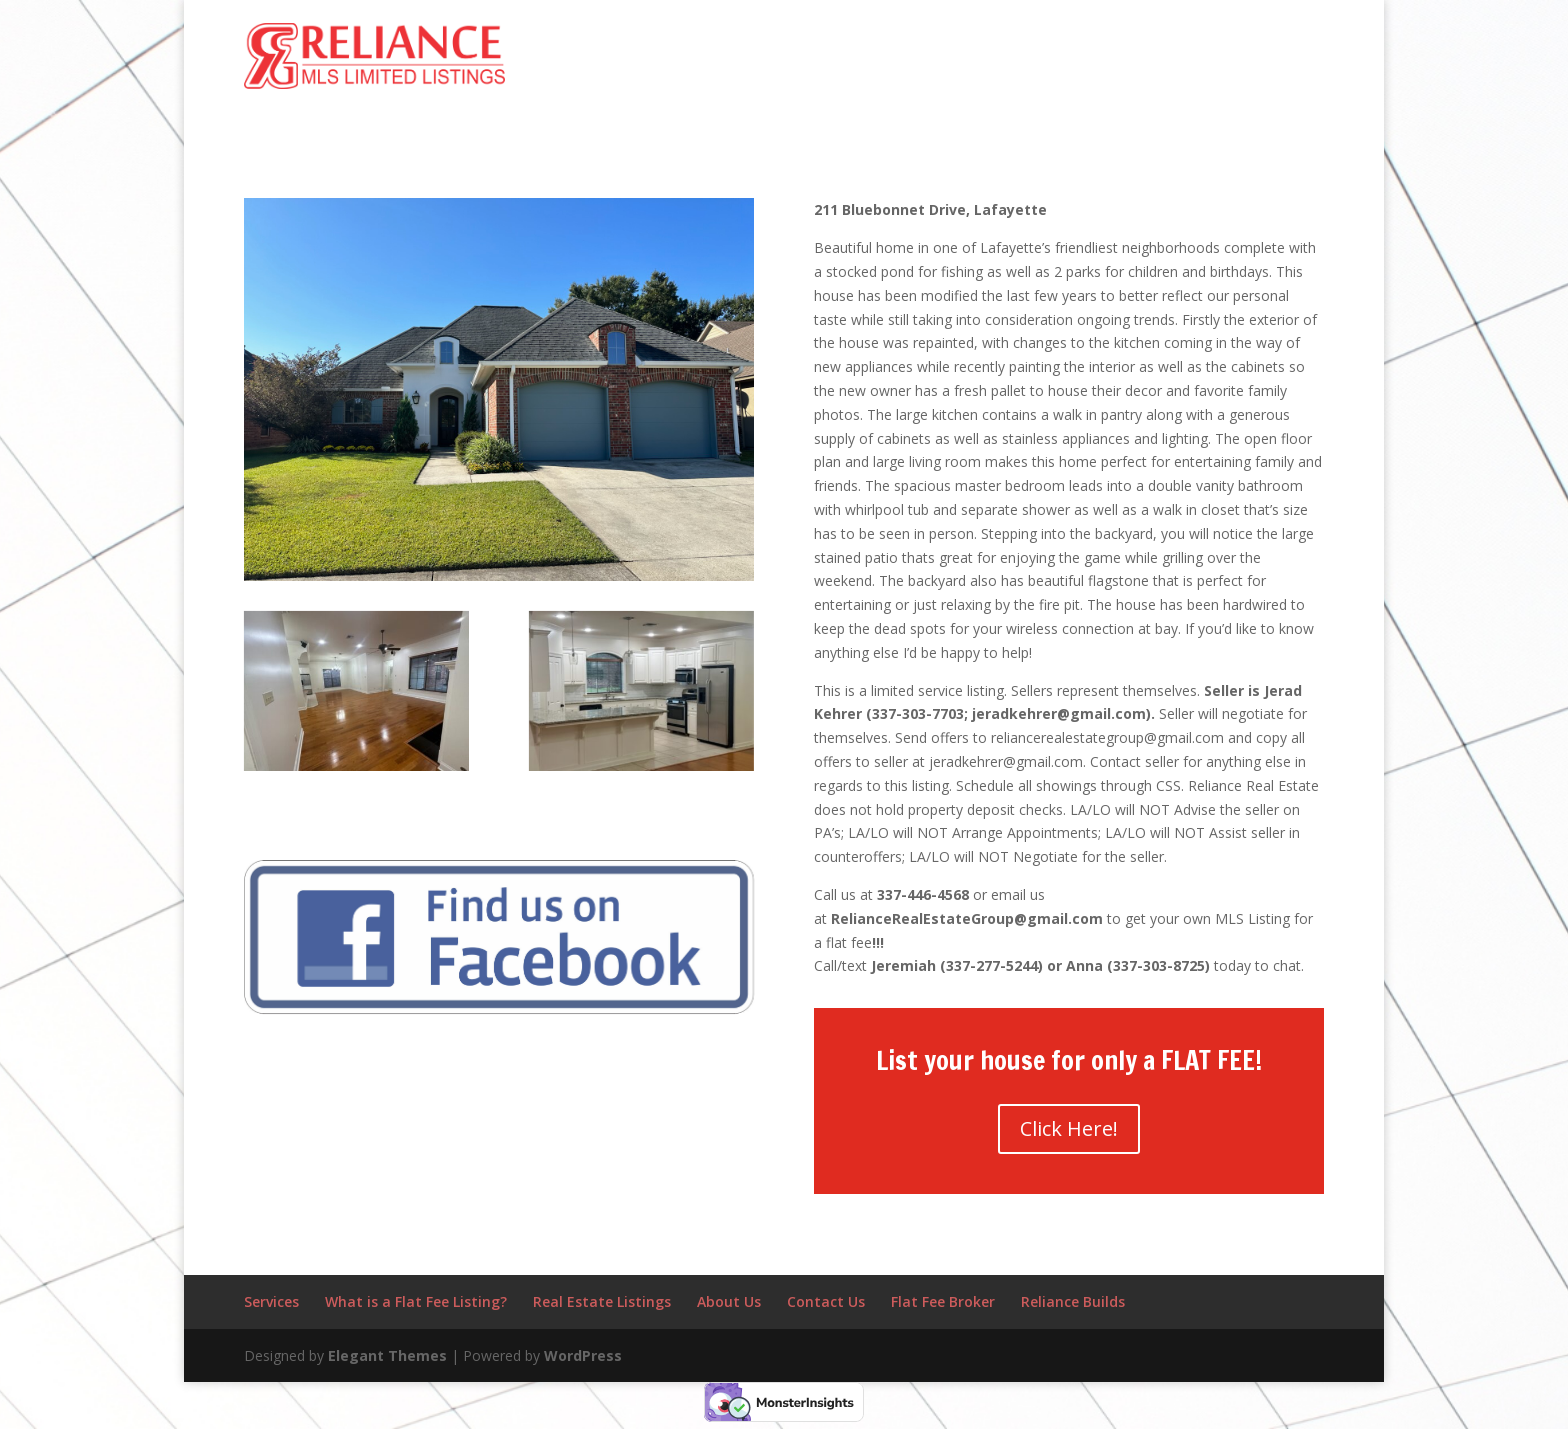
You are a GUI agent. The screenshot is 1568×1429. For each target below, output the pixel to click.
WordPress (583, 1355)
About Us (729, 1301)
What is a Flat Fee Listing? (416, 1301)
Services (271, 1301)
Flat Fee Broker (943, 1301)
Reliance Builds (1073, 1301)
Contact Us (826, 1301)
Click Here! (1069, 1128)
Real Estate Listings (602, 1301)
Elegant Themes (387, 1355)
